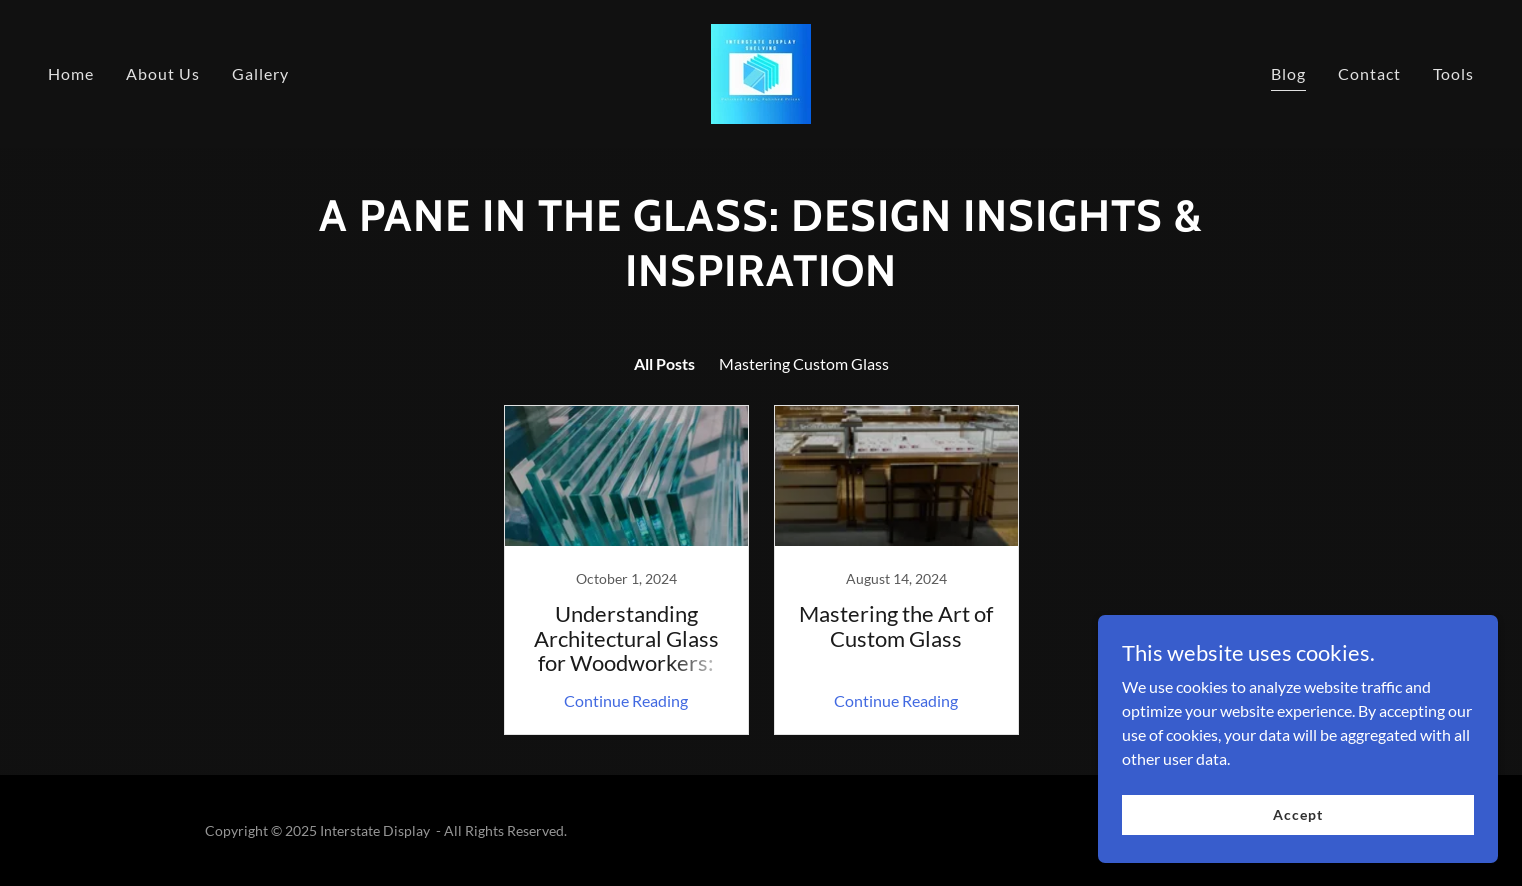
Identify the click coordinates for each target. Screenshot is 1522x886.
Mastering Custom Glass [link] (804, 363)
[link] (761, 71)
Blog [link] (1288, 73)
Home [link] (71, 73)
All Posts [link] (664, 363)
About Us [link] (163, 73)
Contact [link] (1369, 73)
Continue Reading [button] (626, 700)
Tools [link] (1453, 73)
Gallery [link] (260, 73)
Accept (1297, 814)
